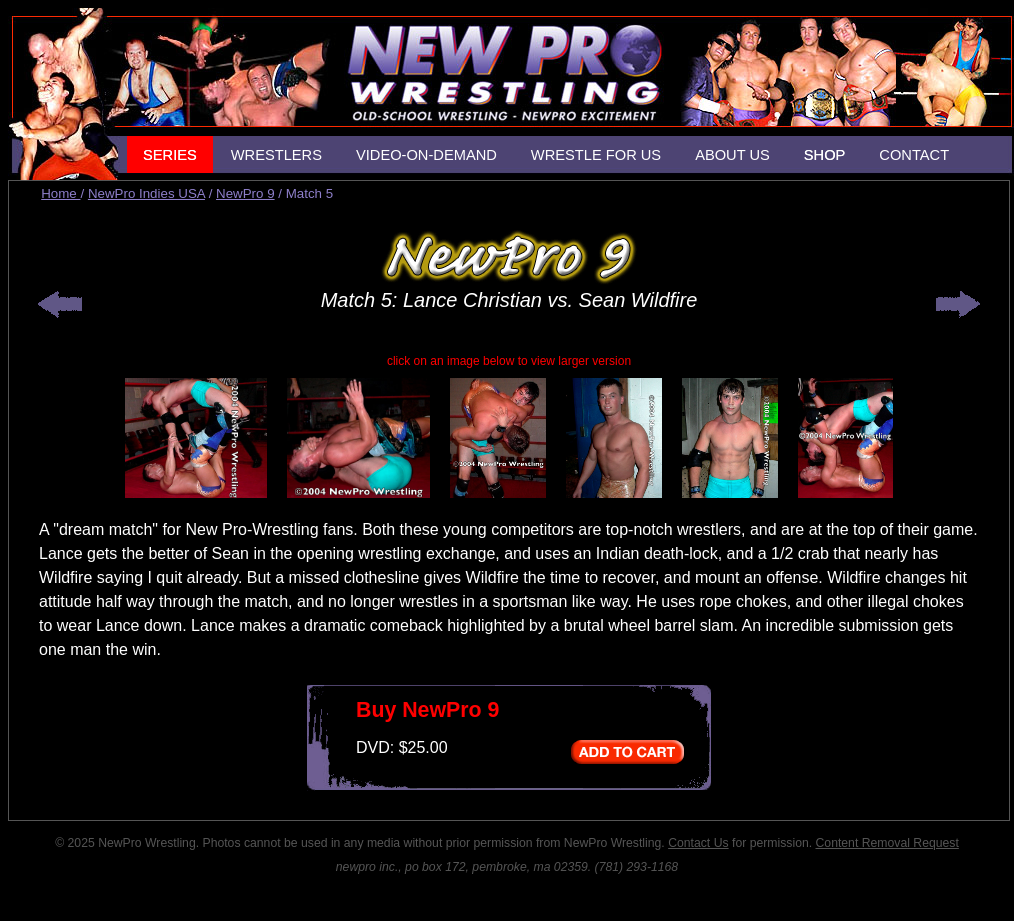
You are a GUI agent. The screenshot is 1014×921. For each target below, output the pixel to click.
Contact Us (698, 843)
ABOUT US (732, 155)
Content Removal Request (887, 843)
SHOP (825, 155)
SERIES (170, 155)
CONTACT (914, 155)
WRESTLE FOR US (596, 155)
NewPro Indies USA (146, 193)
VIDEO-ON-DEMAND (426, 155)
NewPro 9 (245, 193)
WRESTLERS (276, 155)
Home (60, 193)
